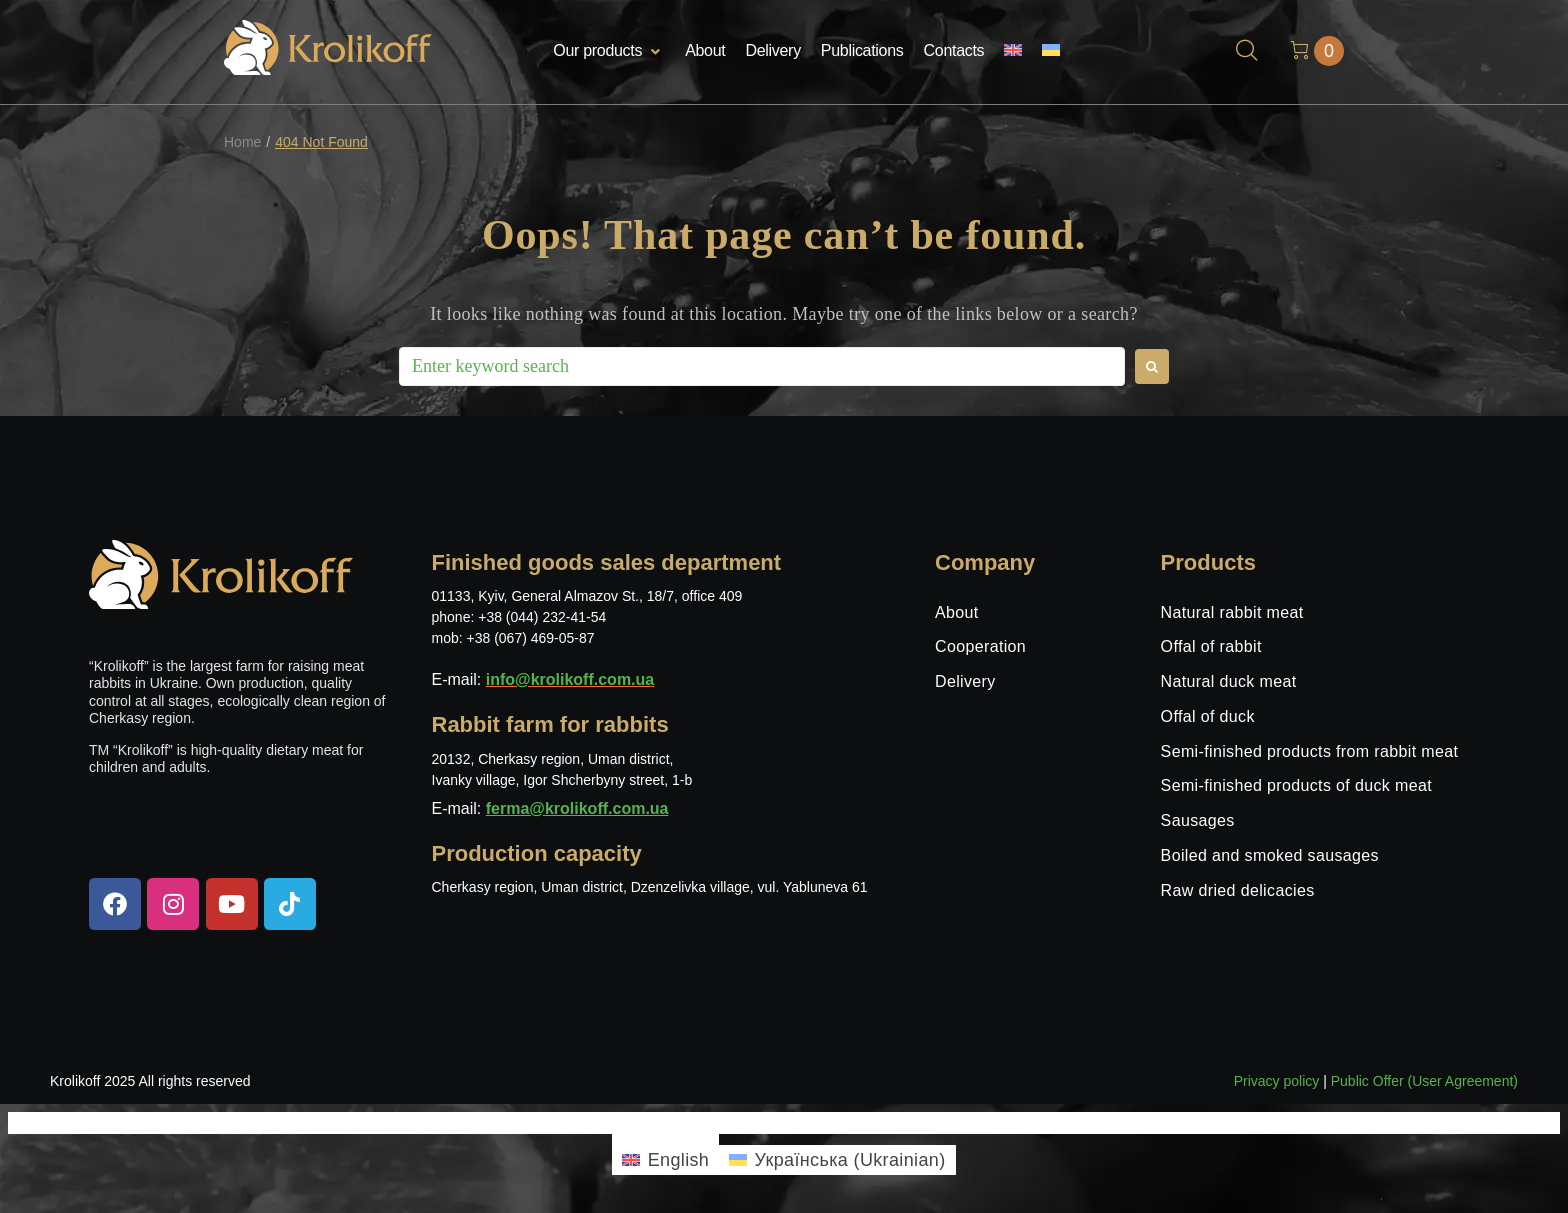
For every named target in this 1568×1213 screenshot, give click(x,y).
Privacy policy (1277, 1081)
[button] (609, 51)
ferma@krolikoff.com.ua (577, 808)
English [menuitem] (679, 1160)
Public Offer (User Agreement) (1424, 1081)
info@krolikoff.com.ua (570, 679)
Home (242, 142)
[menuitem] (1013, 51)
